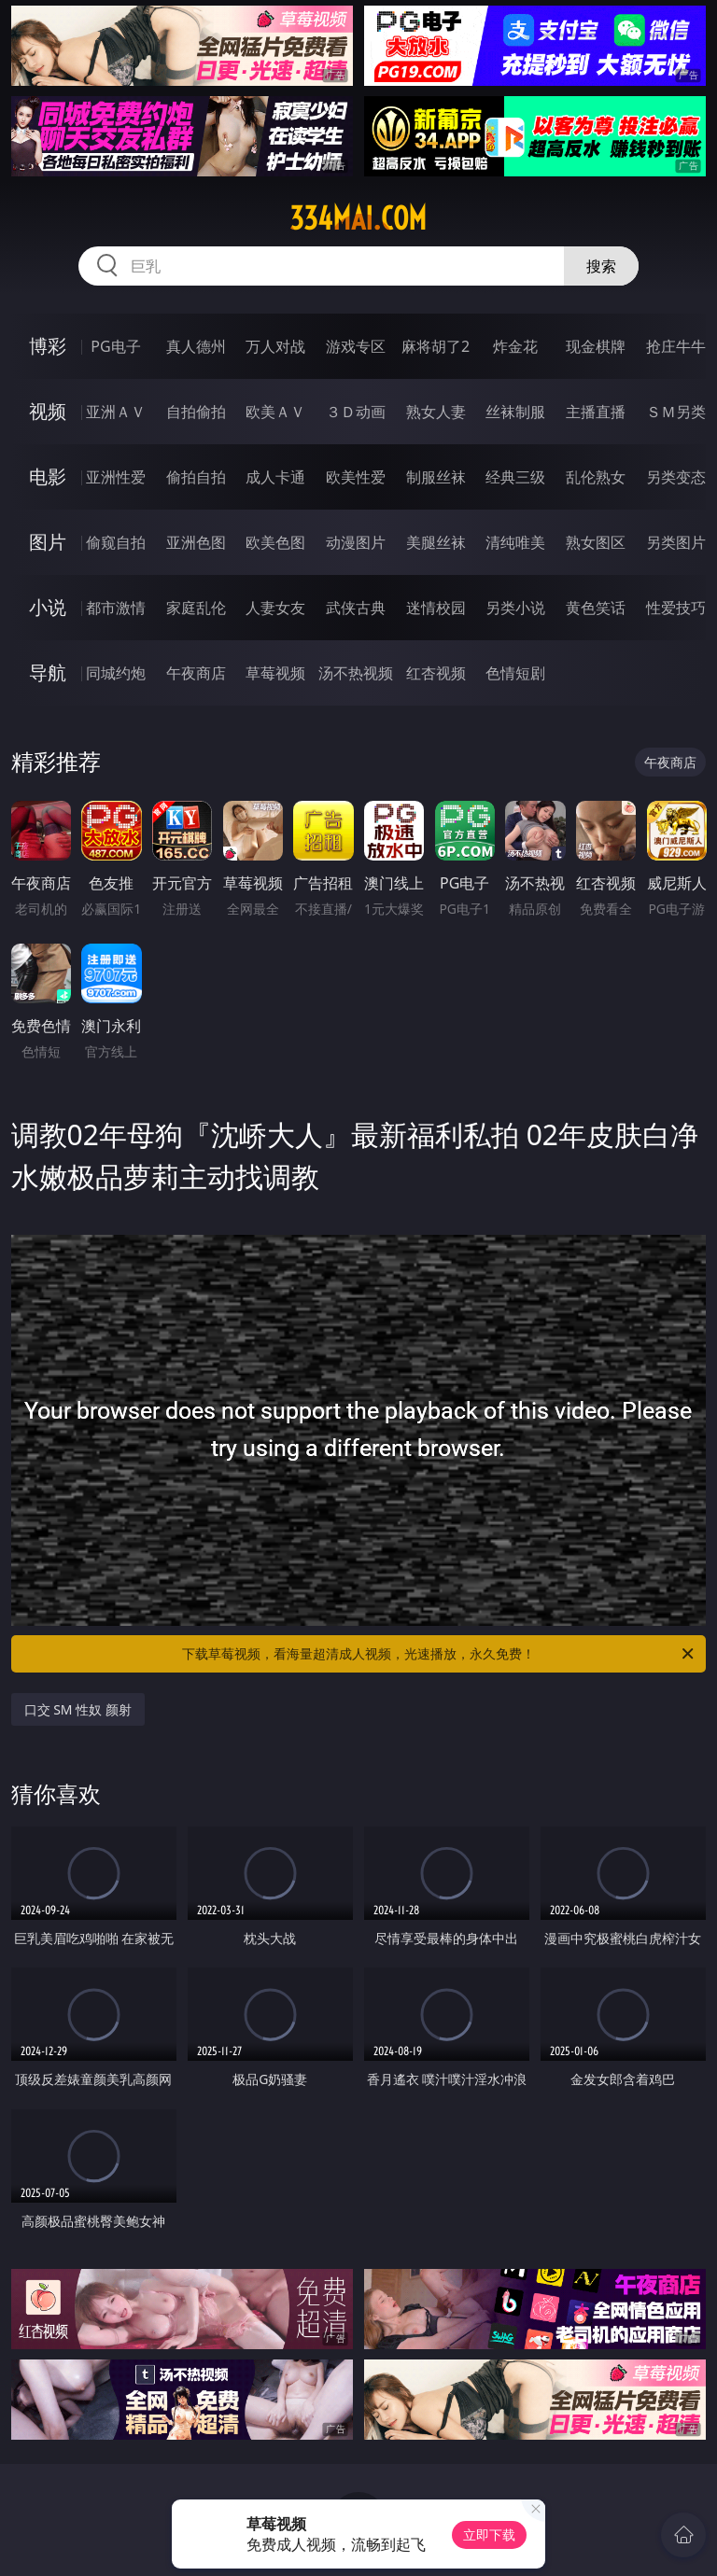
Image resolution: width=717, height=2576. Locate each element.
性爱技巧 (676, 607)
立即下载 (489, 2534)
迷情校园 (436, 607)
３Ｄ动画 (356, 411)
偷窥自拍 (116, 542)
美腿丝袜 (436, 542)
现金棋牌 (596, 346)
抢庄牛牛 (676, 346)
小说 (47, 607)
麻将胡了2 (435, 346)
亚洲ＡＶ (116, 411)
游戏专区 (356, 346)
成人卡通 (275, 477)
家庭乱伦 (196, 607)
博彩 (47, 345)
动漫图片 (356, 542)
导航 (47, 672)
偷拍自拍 (196, 477)
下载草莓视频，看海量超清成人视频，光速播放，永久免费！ (439, 1654)
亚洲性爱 (116, 477)
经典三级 (515, 477)
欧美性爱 (356, 477)
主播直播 (596, 411)
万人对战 (275, 346)
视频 (47, 411)
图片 (47, 541)
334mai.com (358, 218)
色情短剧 (515, 673)
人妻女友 (275, 607)
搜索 (601, 266)
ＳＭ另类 (676, 411)
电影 (47, 476)
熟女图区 (596, 542)
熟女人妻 (436, 411)
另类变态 (676, 477)
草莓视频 (275, 673)
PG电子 (115, 346)
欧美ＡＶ (275, 411)
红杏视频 (436, 673)
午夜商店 (196, 673)
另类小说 (515, 607)
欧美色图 (275, 542)
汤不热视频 (355, 673)
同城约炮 (116, 673)
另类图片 (676, 542)
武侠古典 (356, 607)
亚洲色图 (196, 542)
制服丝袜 (436, 477)
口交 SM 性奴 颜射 (78, 1709)
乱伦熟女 (596, 477)
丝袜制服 (515, 411)
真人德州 (196, 346)
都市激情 (116, 607)
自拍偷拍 (196, 411)
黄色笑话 (596, 607)
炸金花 (515, 346)
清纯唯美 (515, 542)
